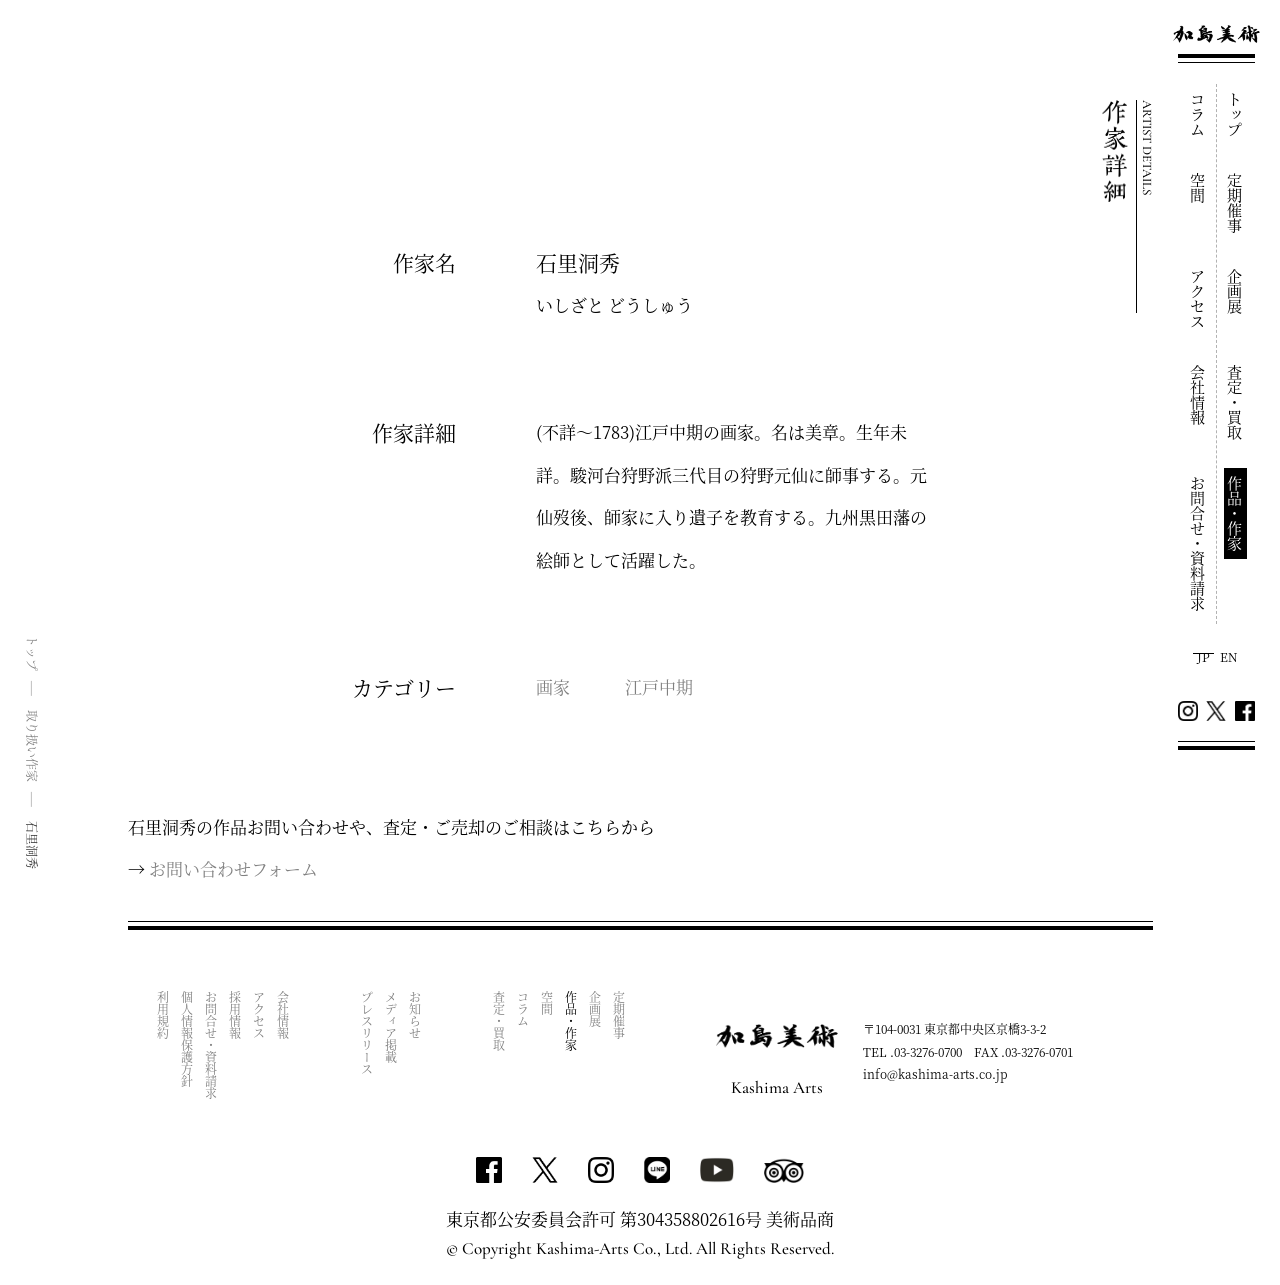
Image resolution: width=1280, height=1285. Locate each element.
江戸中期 (659, 686)
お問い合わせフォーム (233, 868)
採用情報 (235, 1015)
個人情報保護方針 (187, 1039)
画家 (553, 686)
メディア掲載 (391, 1027)
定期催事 (1235, 203)
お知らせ (415, 1015)
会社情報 (1198, 395)
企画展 (1235, 291)
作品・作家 (1235, 513)
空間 (1198, 188)
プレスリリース (367, 1033)
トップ (1235, 114)
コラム (1198, 114)
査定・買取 (1235, 402)
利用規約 (163, 1015)
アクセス (1198, 299)
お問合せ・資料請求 (1198, 543)
